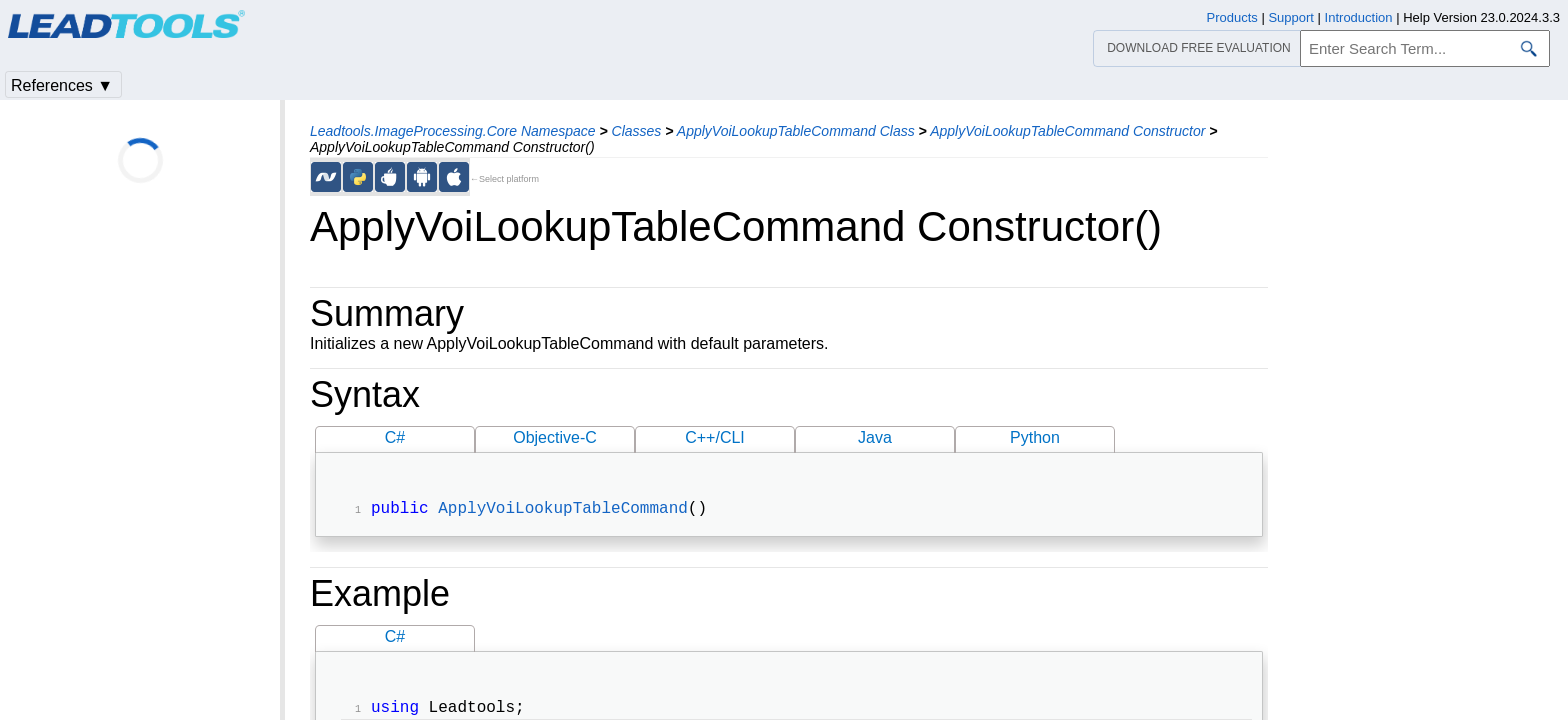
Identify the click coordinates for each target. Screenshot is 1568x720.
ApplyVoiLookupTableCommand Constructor (1067, 131)
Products (1232, 17)
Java (875, 437)
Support (1291, 17)
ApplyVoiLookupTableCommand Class (796, 131)
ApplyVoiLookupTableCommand (563, 511)
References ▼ (62, 85)
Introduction (1359, 17)
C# (395, 437)
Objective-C (555, 437)
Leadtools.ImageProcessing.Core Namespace (453, 131)
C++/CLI (715, 437)
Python (1035, 437)
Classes (637, 131)
